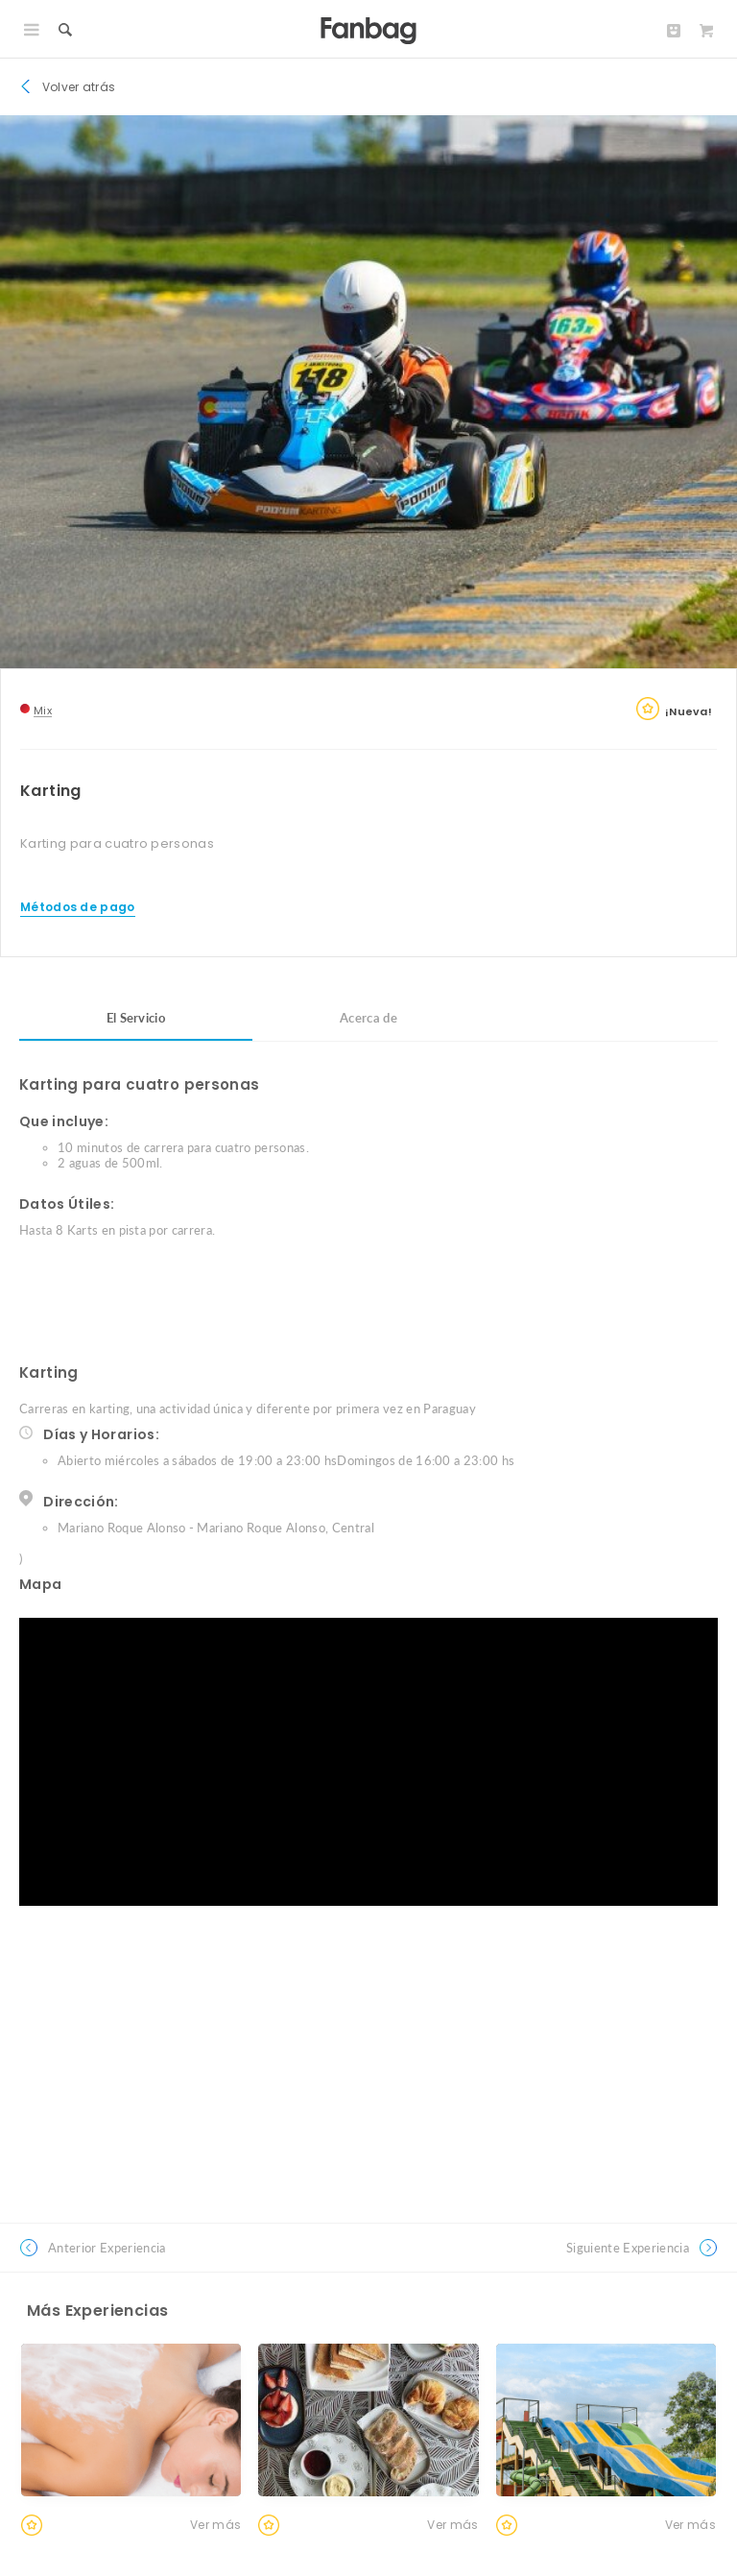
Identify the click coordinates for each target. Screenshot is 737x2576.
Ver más (215, 2524)
